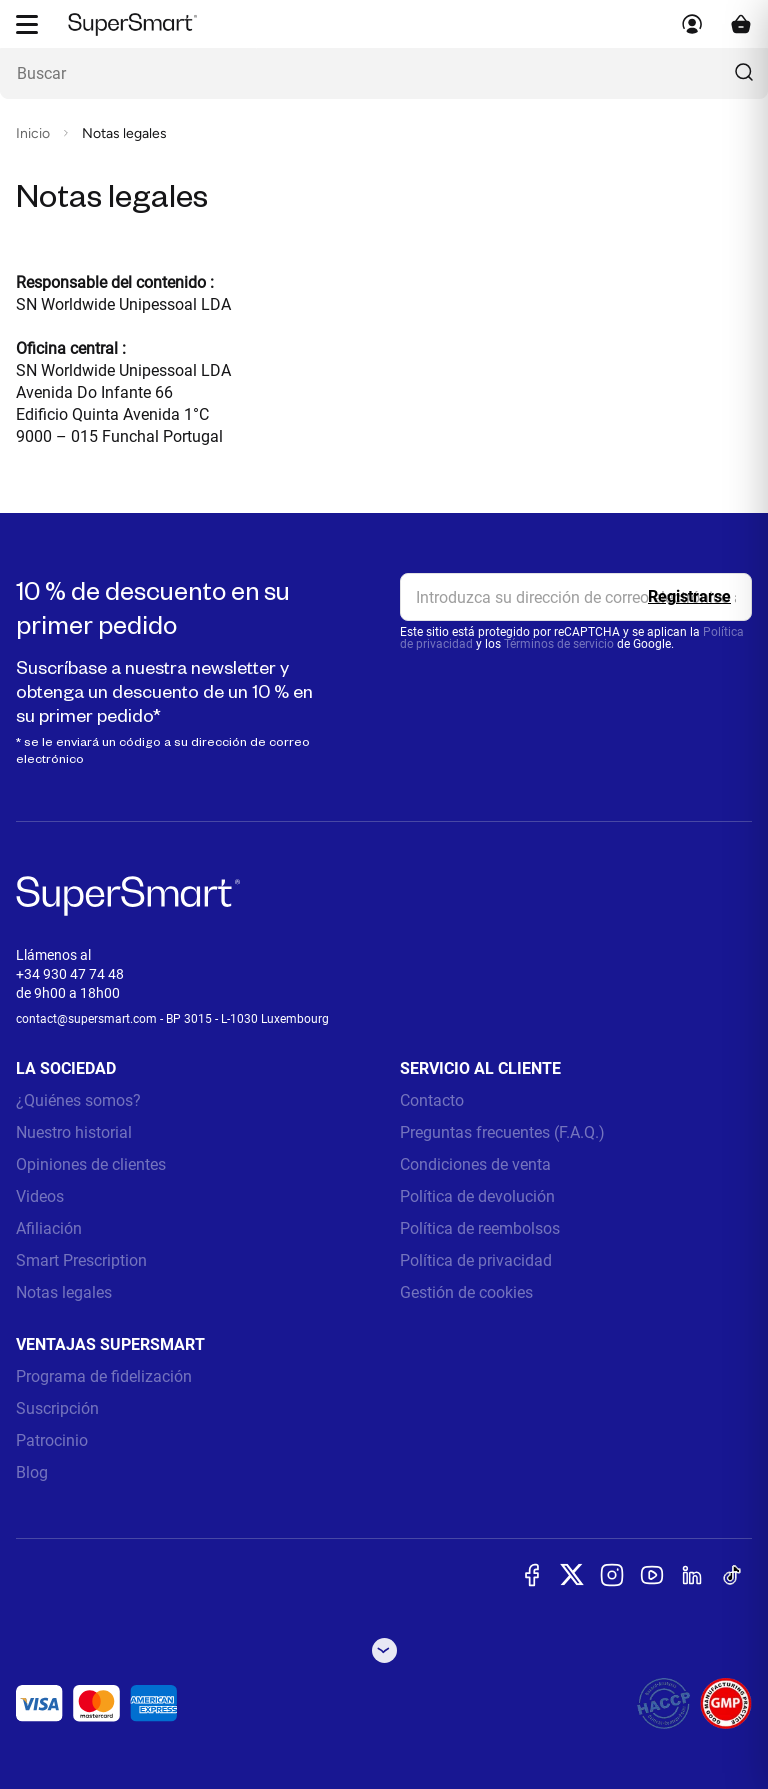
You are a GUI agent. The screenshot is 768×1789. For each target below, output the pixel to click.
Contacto (432, 1100)
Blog (32, 1472)
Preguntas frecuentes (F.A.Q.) (502, 1132)
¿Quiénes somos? (78, 1100)
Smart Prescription (81, 1260)
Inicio (33, 133)
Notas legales (64, 1292)
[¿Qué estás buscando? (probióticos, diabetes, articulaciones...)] (384, 73)
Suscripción (57, 1408)
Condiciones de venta (475, 1164)
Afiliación (49, 1228)
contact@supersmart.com (86, 1019)
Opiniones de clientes (91, 1164)
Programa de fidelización (104, 1376)
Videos (40, 1196)
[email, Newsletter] (576, 597)
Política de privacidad (476, 1260)
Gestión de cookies (466, 1292)
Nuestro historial (74, 1132)
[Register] (689, 597)
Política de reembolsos (480, 1228)
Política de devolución (477, 1196)
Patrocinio (52, 1440)
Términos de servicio (559, 644)
